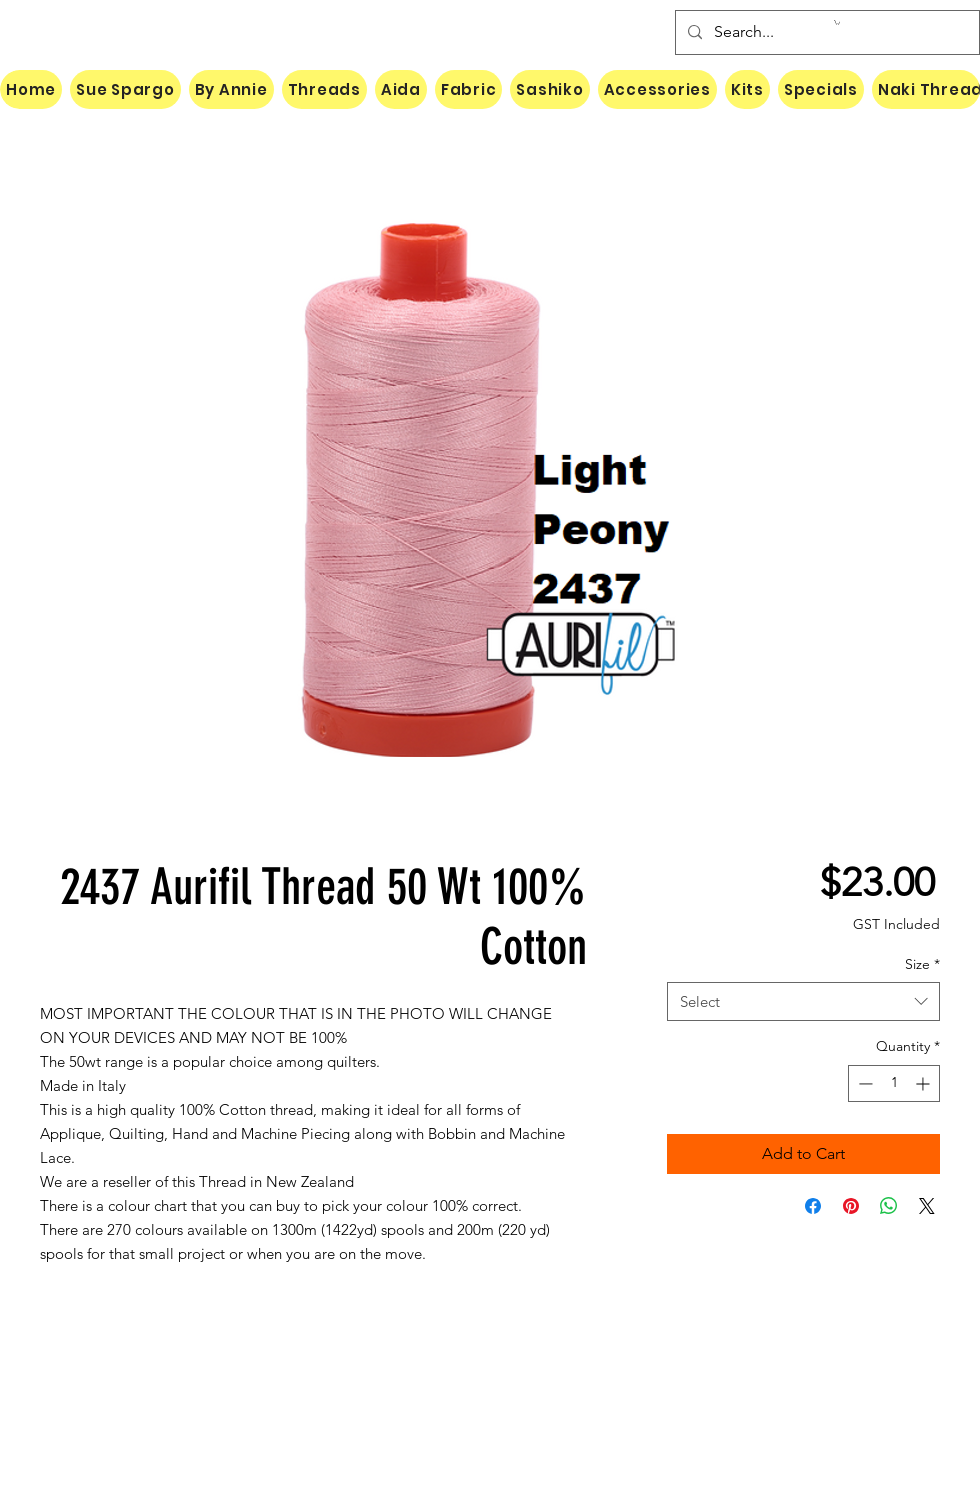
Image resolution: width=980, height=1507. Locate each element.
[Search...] (825, 32)
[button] (837, 22)
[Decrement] (863, 1083)
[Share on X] (927, 1206)
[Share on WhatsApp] (889, 1206)
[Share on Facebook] (813, 1206)
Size (922, 964)
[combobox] (803, 1001)
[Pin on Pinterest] (851, 1206)
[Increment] (924, 1083)
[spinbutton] (894, 1083)
